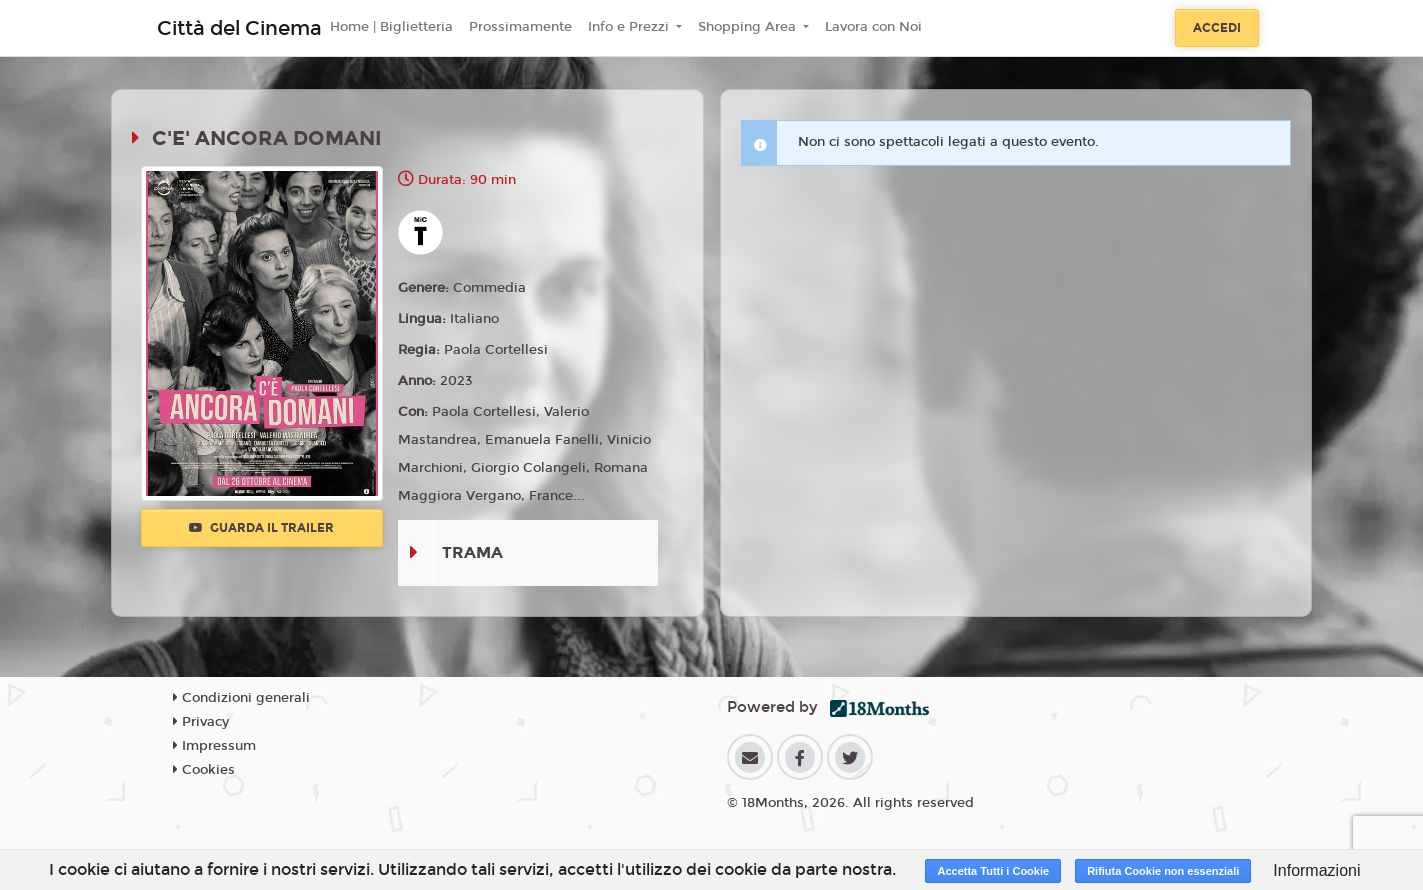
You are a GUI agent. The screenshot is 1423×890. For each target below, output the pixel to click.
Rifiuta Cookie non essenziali (1163, 871)
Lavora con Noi (873, 27)
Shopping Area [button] (749, 27)
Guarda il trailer (261, 528)
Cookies (204, 770)
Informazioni (1316, 870)
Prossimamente (520, 27)
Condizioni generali (241, 698)
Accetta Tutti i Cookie (993, 871)
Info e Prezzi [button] (630, 27)
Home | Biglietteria (391, 27)
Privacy (201, 722)
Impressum (214, 746)
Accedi (1217, 28)
